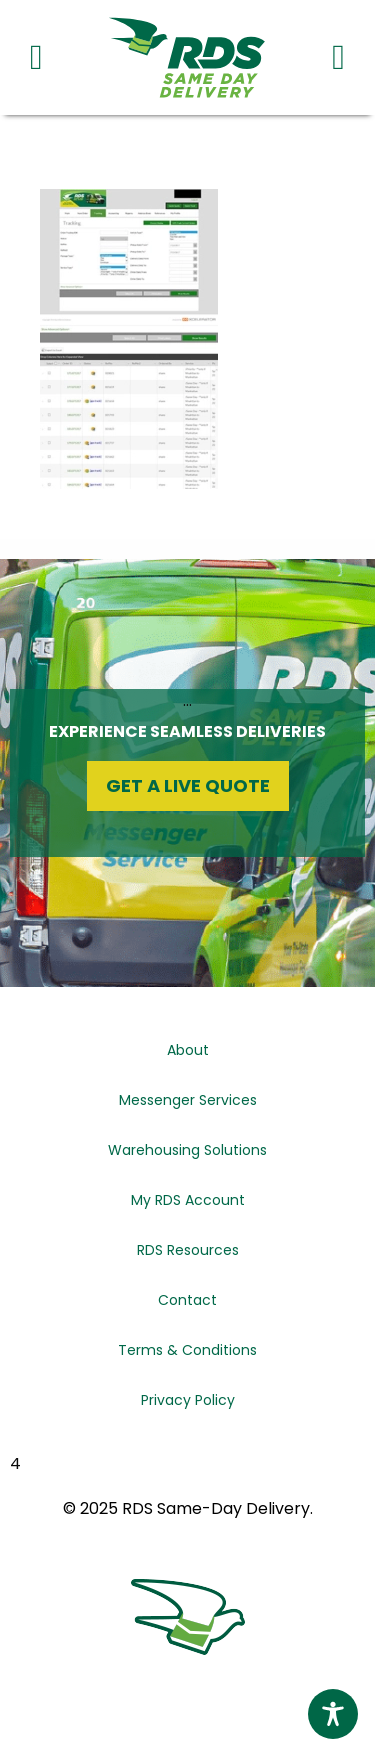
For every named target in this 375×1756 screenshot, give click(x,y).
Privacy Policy (188, 1400)
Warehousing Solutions (187, 1150)
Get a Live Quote (188, 785)
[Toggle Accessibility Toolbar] (333, 1714)
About (188, 1050)
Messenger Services (188, 1100)
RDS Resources (188, 1250)
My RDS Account (188, 1200)
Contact (187, 1300)
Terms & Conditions (187, 1350)
